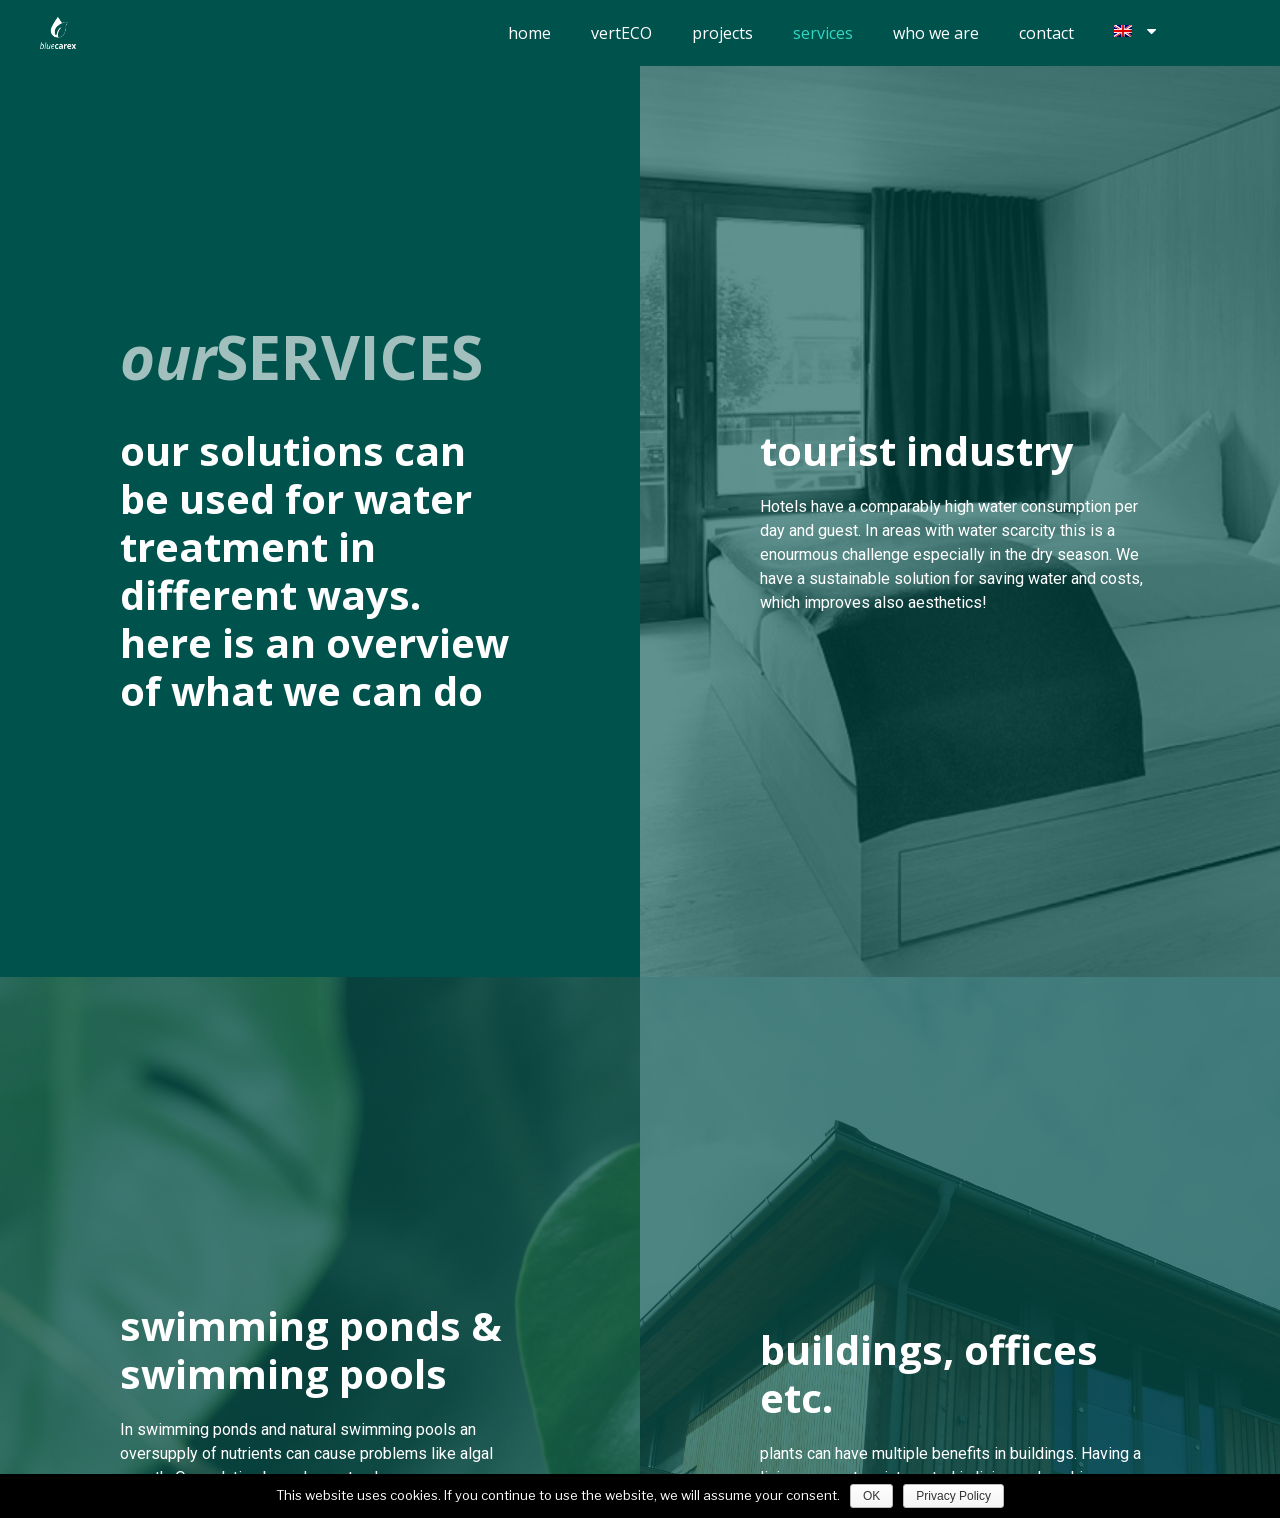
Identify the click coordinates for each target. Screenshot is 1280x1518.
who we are (936, 33)
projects (722, 33)
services (823, 33)
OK (871, 1496)
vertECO (621, 33)
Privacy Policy (953, 1496)
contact (1046, 33)
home (529, 33)
